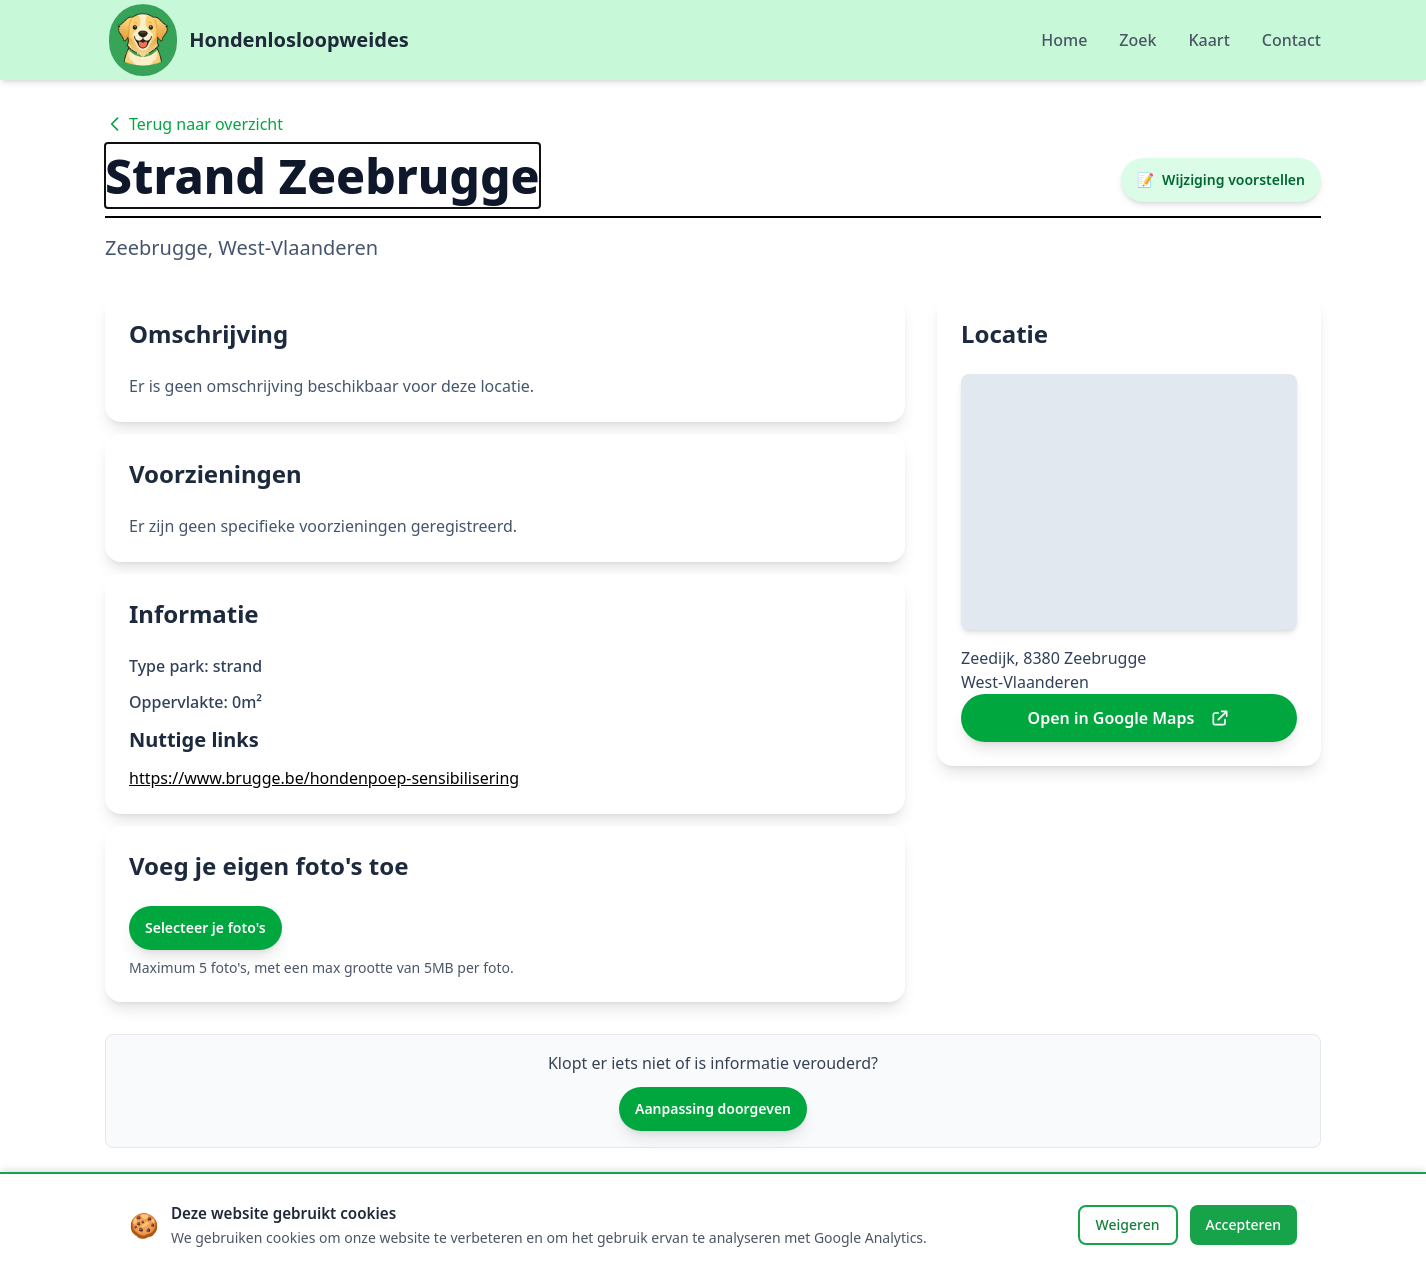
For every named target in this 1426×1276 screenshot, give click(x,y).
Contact (1291, 40)
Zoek (1137, 40)
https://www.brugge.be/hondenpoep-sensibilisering (324, 778)
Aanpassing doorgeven (713, 1108)
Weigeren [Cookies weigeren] (1128, 1224)
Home (1064, 40)
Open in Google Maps (1129, 718)
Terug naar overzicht (194, 124)
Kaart (1208, 40)
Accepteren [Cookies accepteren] (1244, 1224)
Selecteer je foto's (205, 927)
